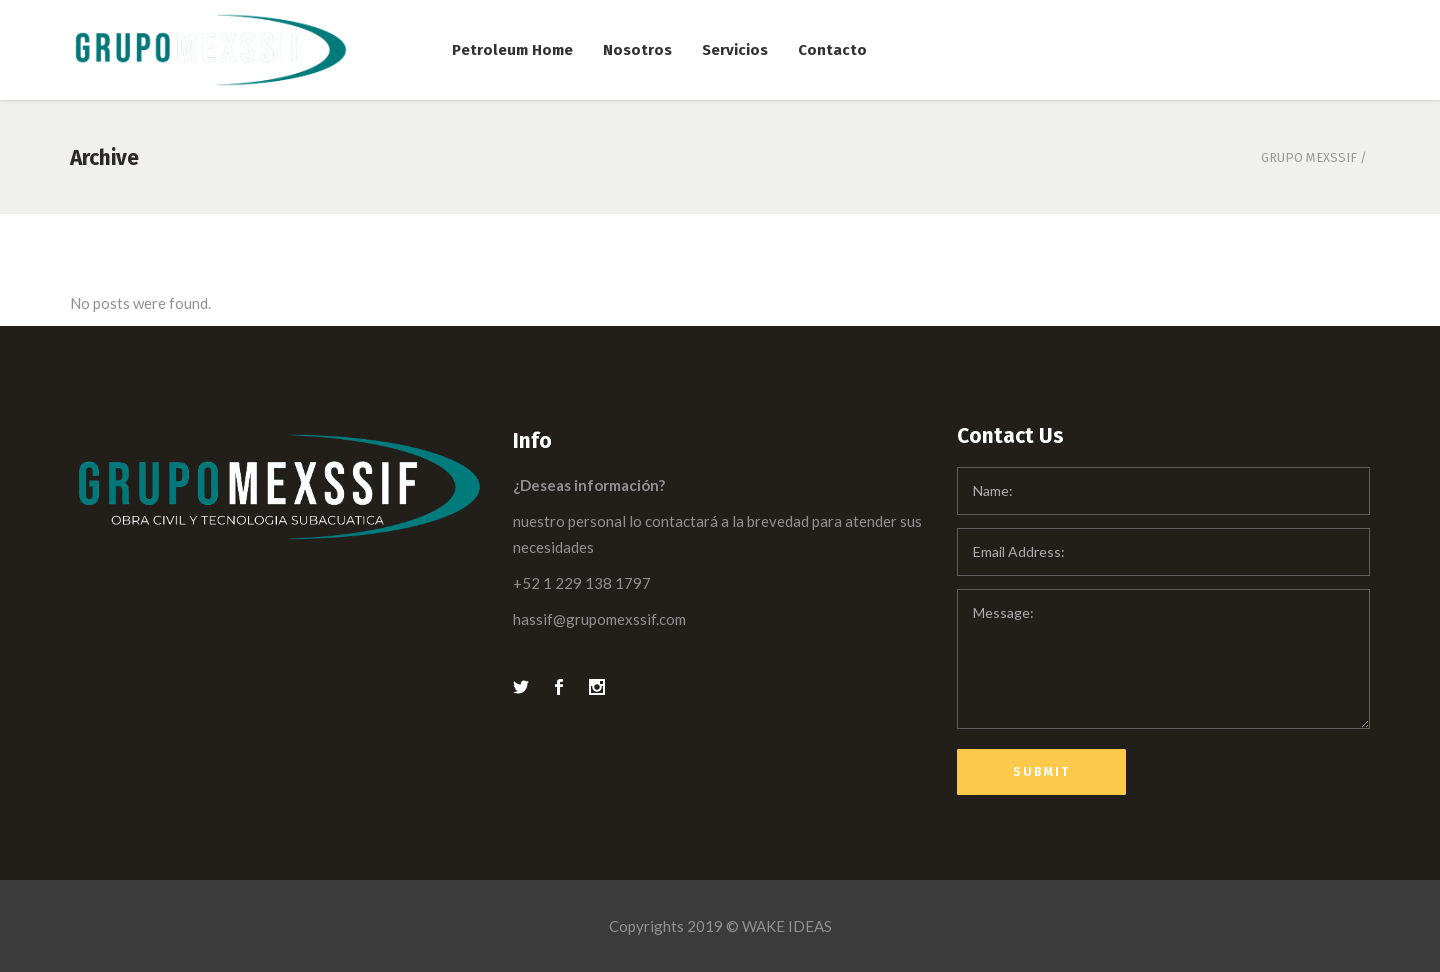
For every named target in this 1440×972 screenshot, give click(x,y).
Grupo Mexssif (1309, 157)
